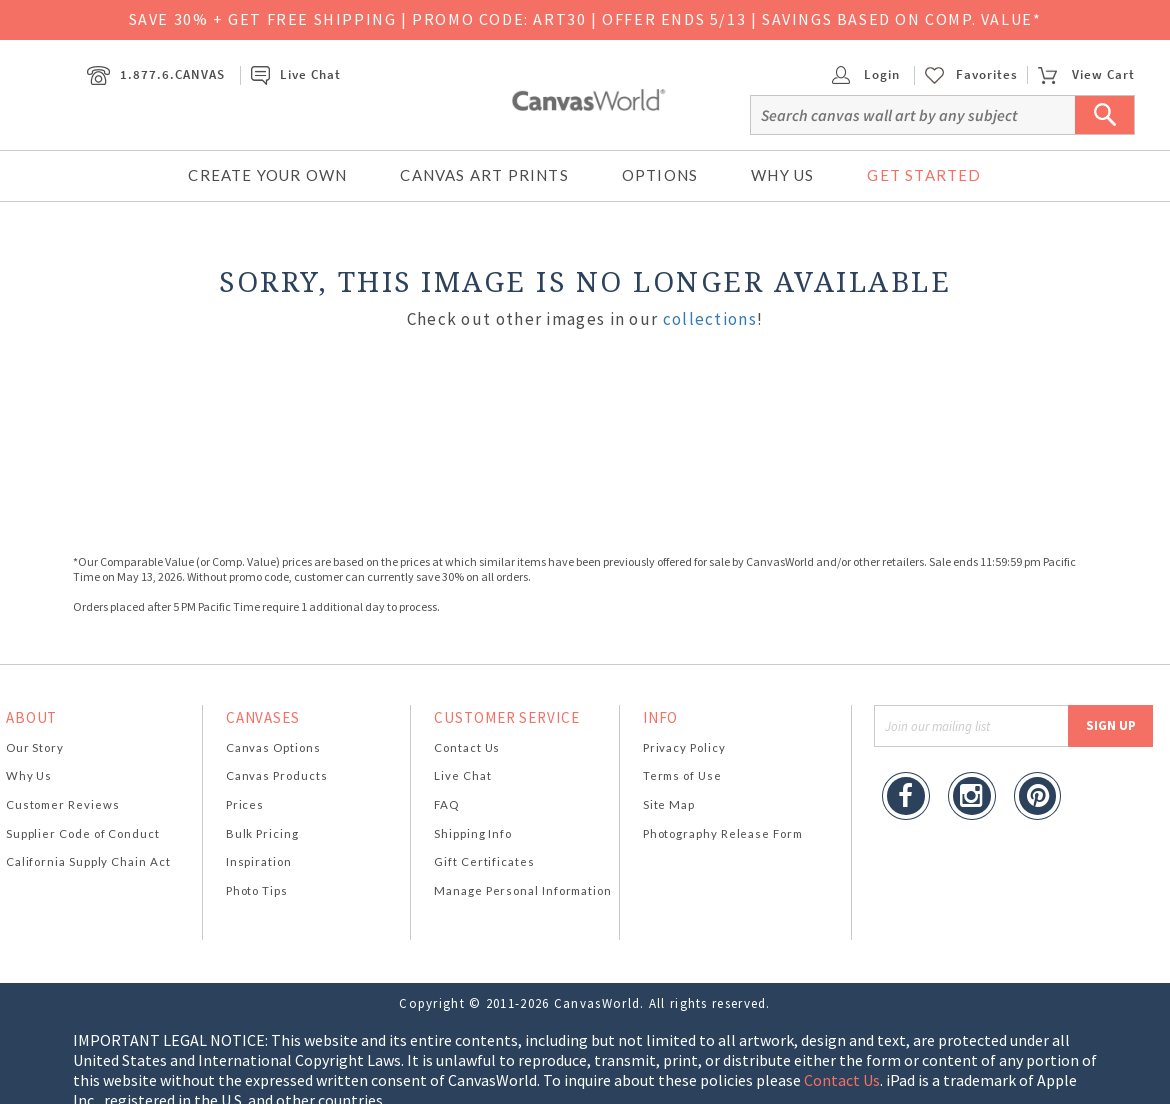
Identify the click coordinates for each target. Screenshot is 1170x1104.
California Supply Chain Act (88, 861)
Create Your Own (267, 175)
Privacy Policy (684, 747)
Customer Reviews (63, 804)
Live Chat (296, 74)
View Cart (1086, 74)
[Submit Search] (1105, 115)
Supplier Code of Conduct (83, 833)
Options (660, 175)
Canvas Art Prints (484, 175)
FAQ (446, 804)
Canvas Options (273, 747)
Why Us (782, 175)
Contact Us (467, 747)
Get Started (924, 175)
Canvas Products (277, 775)
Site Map (669, 804)
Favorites (987, 75)
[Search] (942, 115)
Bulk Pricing (262, 833)
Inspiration (259, 861)
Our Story (35, 747)
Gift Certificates (484, 861)
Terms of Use (682, 775)
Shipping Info (473, 833)
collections (710, 319)
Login (866, 74)
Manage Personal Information (523, 890)
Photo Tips (257, 890)
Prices (245, 804)
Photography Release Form (723, 833)
